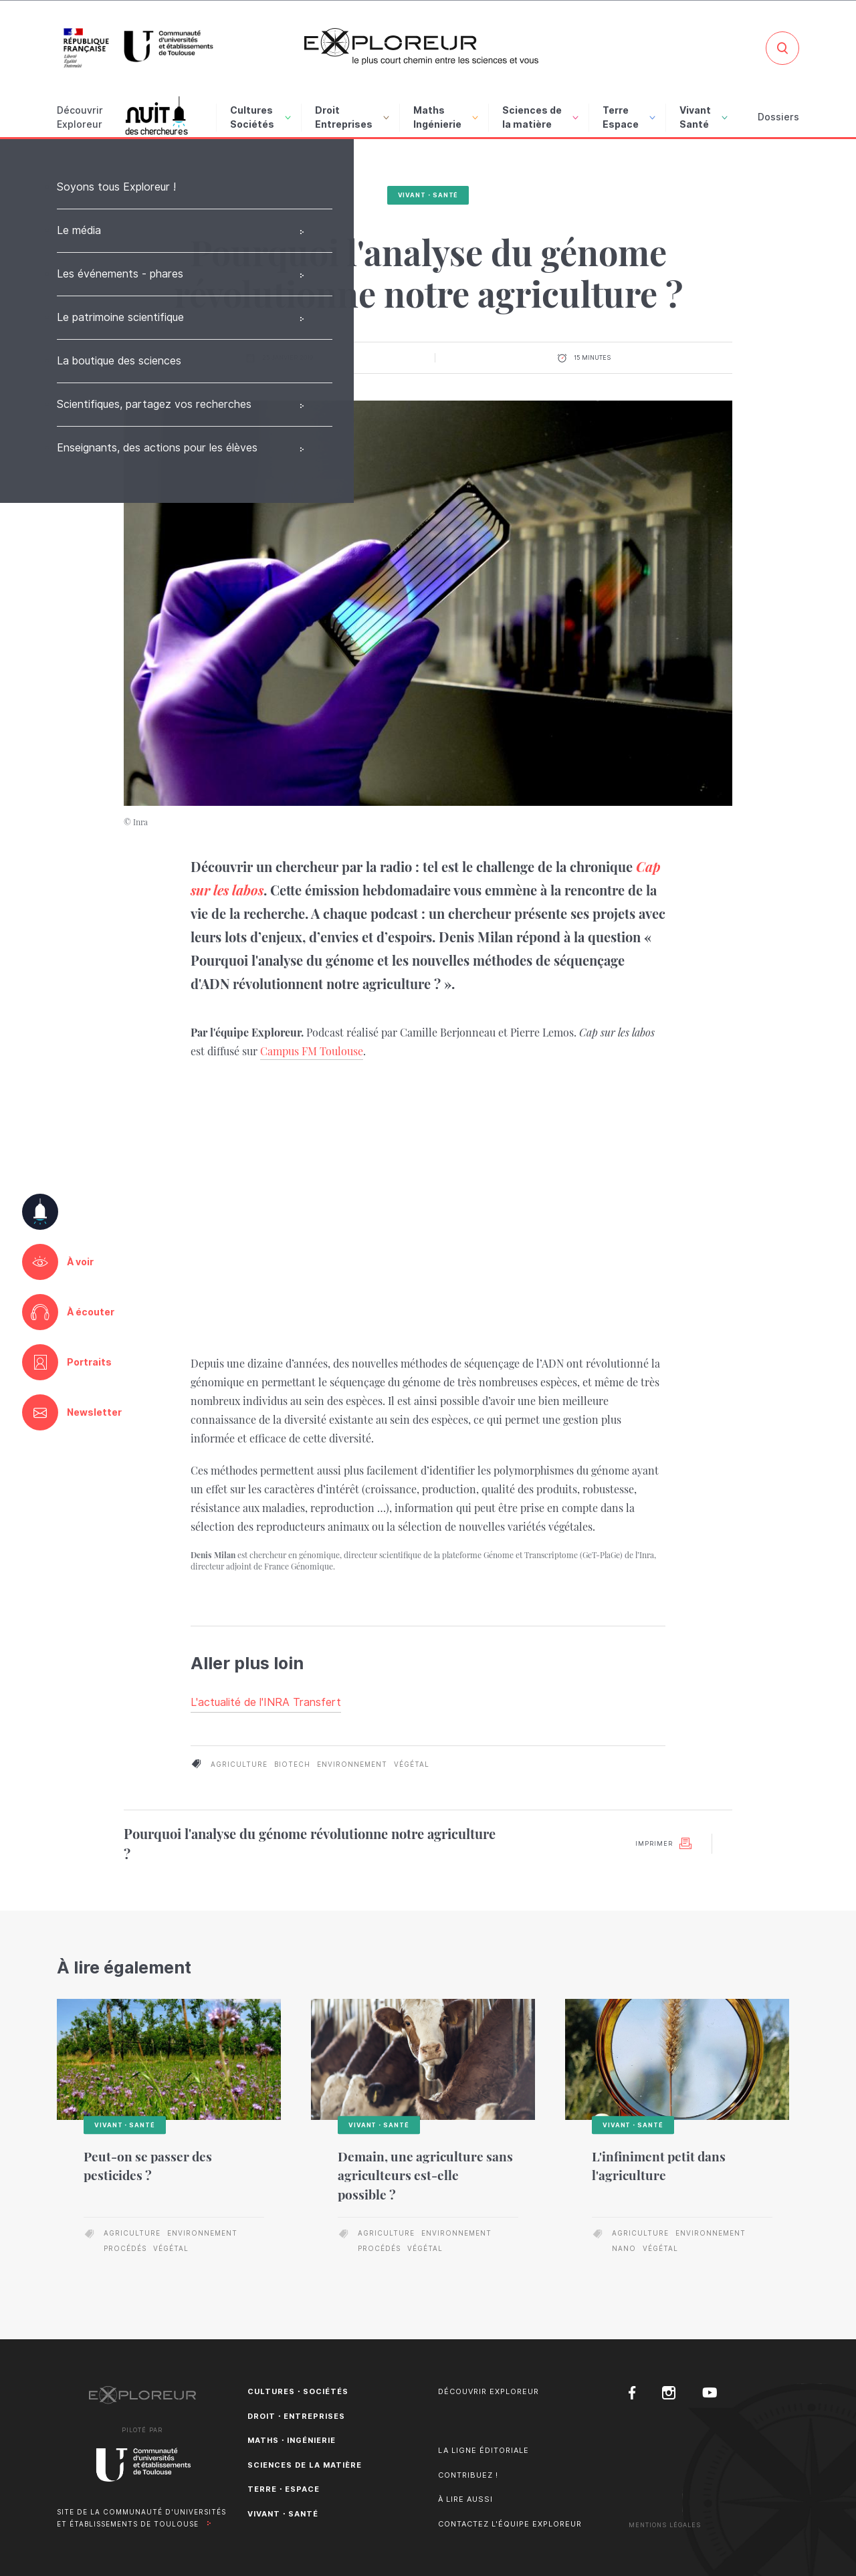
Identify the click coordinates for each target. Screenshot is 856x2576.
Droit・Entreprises (296, 2416)
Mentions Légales (665, 2525)
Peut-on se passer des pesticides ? (148, 2165)
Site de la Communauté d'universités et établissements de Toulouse (141, 2518)
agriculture (239, 1764)
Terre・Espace (283, 2489)
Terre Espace (629, 117)
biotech (292, 1764)
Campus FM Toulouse (311, 1051)
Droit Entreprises (352, 117)
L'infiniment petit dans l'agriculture (659, 2165)
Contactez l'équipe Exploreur (510, 2524)
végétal (411, 1764)
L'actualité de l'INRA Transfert (266, 1702)
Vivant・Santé (428, 195)
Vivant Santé (703, 117)
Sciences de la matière (540, 117)
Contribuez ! (468, 2475)
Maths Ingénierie (445, 117)
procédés (125, 2248)
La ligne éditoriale (483, 2450)
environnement (352, 1764)
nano (624, 2248)
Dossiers (778, 117)
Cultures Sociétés (260, 117)
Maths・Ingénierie (291, 2440)
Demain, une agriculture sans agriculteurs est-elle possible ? (425, 2175)
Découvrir (80, 118)
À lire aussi (465, 2499)
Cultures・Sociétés (297, 2391)
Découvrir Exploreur (488, 2391)
